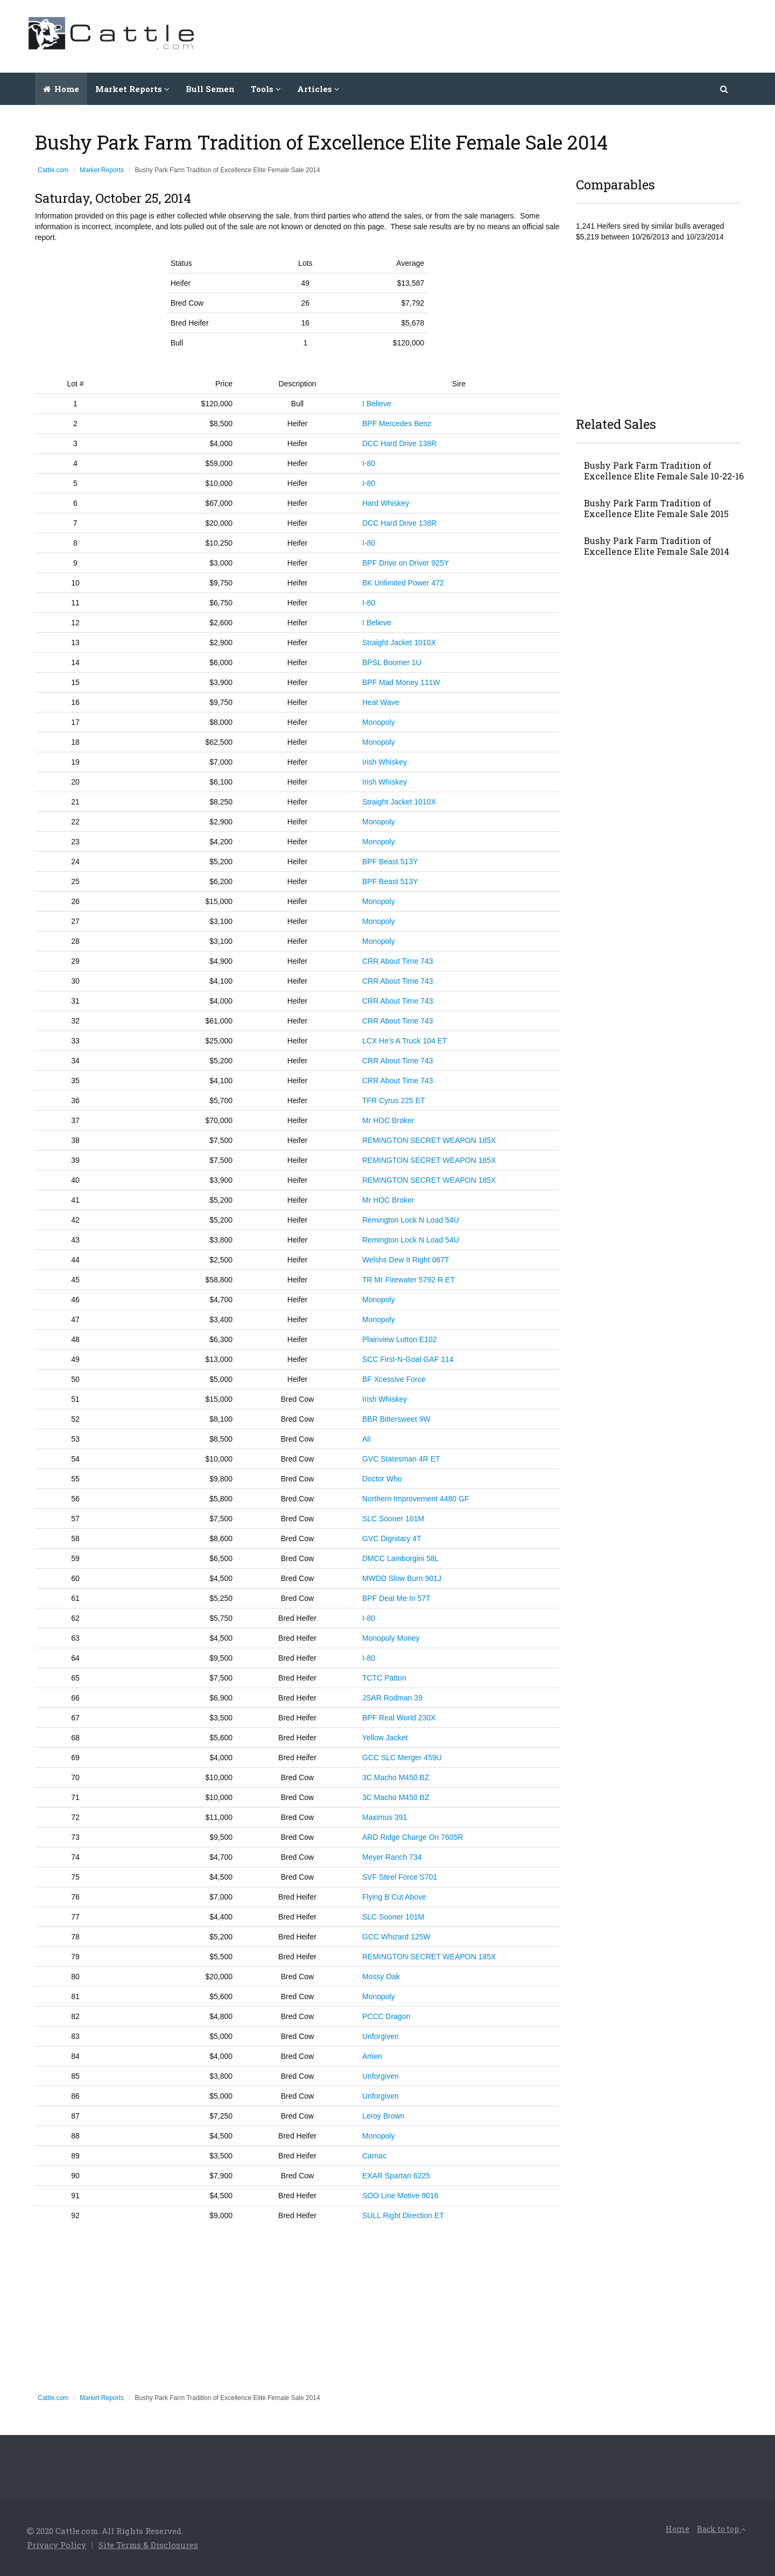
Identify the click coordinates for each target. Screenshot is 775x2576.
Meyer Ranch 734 (392, 1857)
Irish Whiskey (384, 762)
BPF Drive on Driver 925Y (405, 563)
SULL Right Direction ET (403, 2215)
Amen (372, 2056)
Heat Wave (380, 702)
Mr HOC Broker (388, 1120)
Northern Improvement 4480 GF (415, 1498)
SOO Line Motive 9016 (400, 2195)
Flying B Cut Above (394, 1897)
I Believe (376, 403)
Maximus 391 (384, 1817)
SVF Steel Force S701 (399, 1877)
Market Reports (102, 170)
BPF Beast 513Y (390, 861)
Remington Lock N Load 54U (410, 1220)
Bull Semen (210, 88)
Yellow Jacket (384, 1737)
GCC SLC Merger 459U (402, 1757)
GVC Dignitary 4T (391, 1538)
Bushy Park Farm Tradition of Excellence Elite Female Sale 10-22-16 (664, 471)
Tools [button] (266, 88)
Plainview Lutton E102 (399, 1339)
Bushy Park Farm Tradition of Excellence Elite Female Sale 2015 (656, 508)
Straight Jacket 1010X (399, 642)
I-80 (368, 463)
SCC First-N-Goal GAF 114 (408, 1359)
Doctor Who (382, 1478)
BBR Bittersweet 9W (396, 1419)
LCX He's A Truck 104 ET (404, 1040)
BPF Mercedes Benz (396, 423)
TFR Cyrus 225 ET (393, 1100)
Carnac (374, 2155)
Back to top (721, 2529)
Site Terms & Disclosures (148, 2544)
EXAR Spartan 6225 (396, 2175)
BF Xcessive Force (393, 1379)
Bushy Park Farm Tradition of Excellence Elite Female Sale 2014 (656, 546)
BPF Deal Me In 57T (396, 1598)
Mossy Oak (381, 1976)
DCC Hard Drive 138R (399, 443)
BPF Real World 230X (399, 1717)
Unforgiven (380, 2036)
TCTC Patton (384, 1678)
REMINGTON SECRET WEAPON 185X (429, 1140)
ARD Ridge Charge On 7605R (412, 1837)
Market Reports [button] (132, 88)
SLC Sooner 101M (393, 1518)
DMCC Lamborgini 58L (400, 1558)
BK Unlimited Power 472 (403, 582)
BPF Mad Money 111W (401, 682)
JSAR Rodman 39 (392, 1697)
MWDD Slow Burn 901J (401, 1578)
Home (61, 88)
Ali (366, 1439)
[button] (724, 89)
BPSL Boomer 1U (391, 662)
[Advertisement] (552, 35)
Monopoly (378, 722)
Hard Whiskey (385, 503)
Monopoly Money (391, 1638)
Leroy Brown (383, 2116)
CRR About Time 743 (397, 961)
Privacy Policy (56, 2544)
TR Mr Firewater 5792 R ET (408, 1279)
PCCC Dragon (386, 2016)
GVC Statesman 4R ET (401, 1459)
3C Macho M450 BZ (395, 1777)
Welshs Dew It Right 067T (405, 1259)
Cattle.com (53, 170)
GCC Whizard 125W (396, 1936)
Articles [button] (318, 88)
